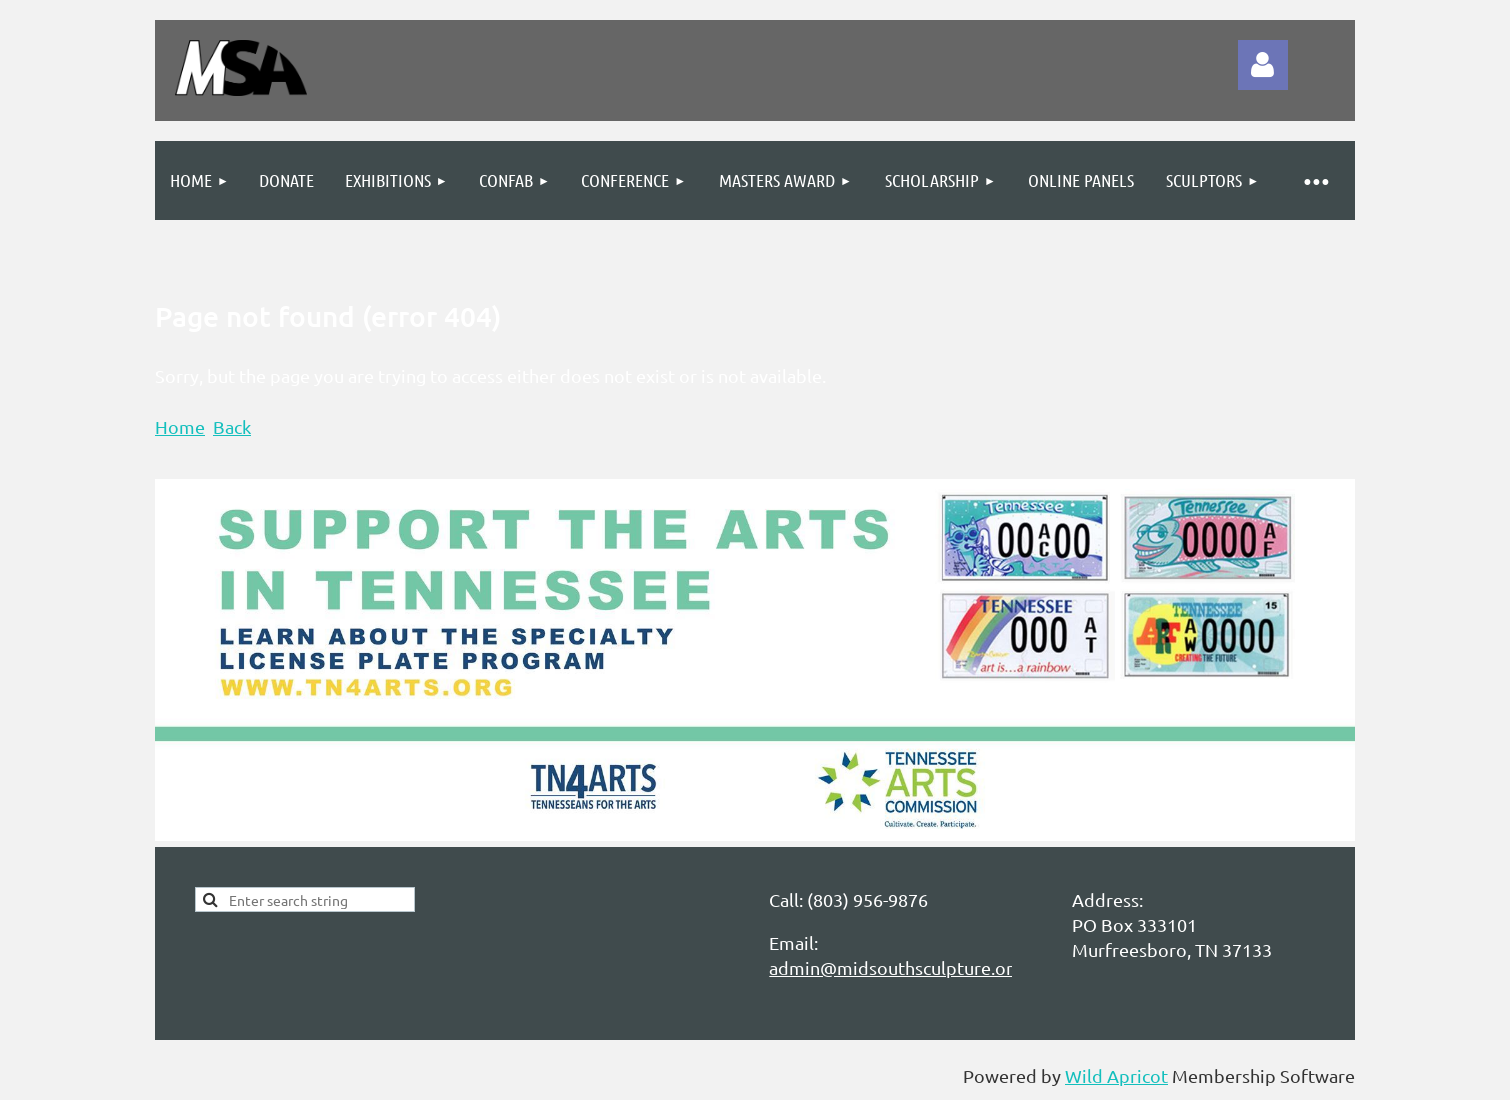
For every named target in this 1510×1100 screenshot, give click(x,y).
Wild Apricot (1116, 1075)
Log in (1263, 65)
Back (232, 426)
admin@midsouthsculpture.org (896, 967)
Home (180, 426)
